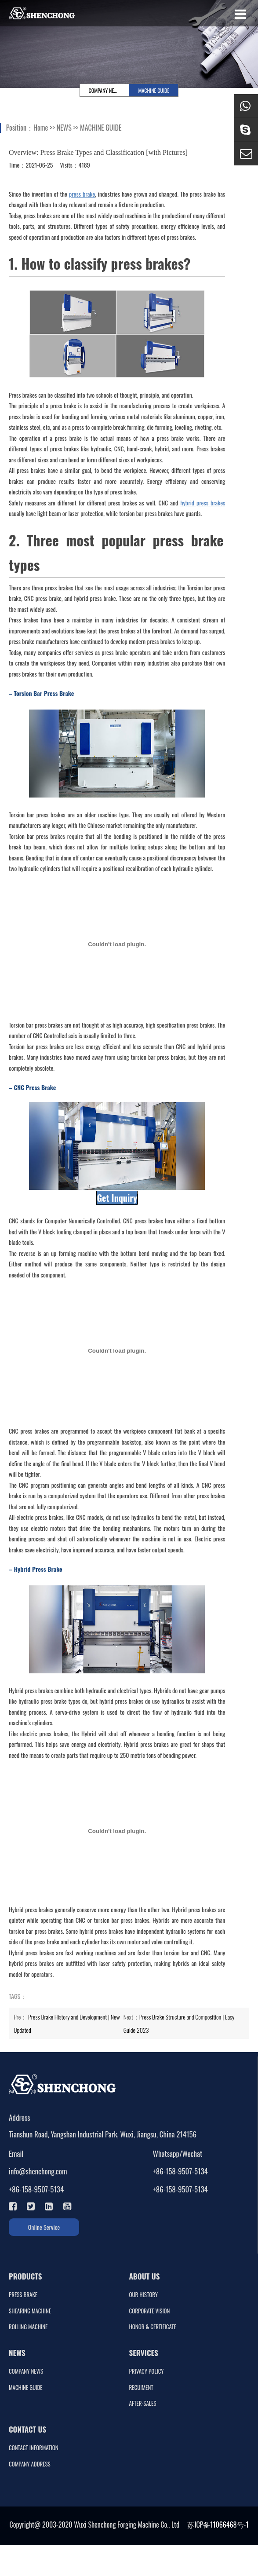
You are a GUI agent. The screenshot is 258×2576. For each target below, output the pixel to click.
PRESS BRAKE (23, 2295)
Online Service (44, 2227)
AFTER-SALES (142, 2403)
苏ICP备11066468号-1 (217, 2524)
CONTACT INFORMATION (33, 2448)
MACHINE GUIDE (154, 90)
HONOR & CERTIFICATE (152, 2327)
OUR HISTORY (143, 2295)
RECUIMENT (141, 2387)
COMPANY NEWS (104, 90)
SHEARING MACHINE (30, 2311)
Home (40, 127)
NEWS (64, 127)
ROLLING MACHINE (28, 2327)
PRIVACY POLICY (146, 2371)
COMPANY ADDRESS (30, 2464)
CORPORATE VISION (149, 2311)
